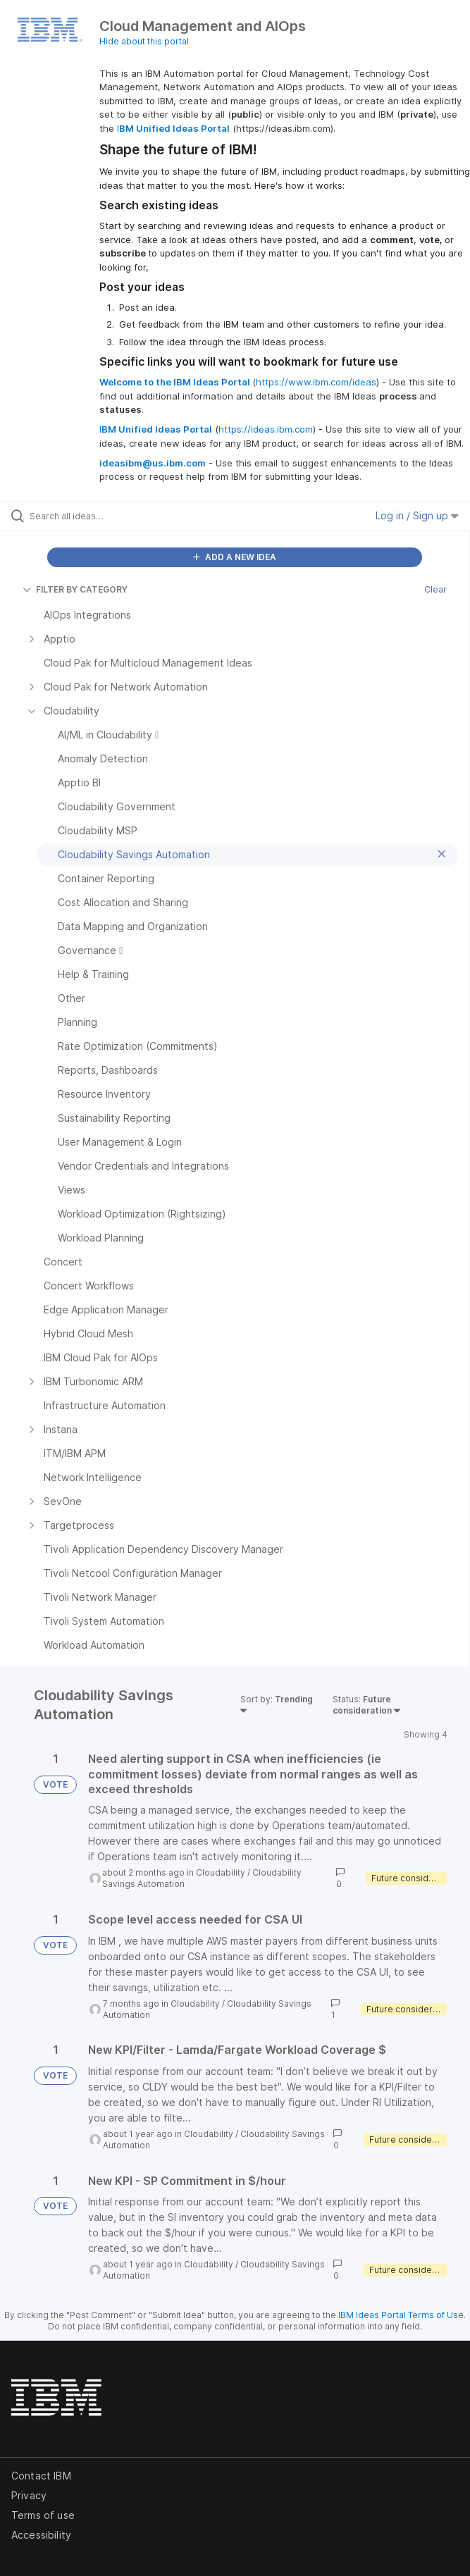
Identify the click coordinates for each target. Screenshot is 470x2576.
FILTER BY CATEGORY (75, 589)
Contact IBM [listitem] (41, 2476)
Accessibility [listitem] (41, 2535)
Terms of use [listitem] (43, 2515)
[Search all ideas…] (109, 515)
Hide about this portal (144, 41)
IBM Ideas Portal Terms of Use (401, 2315)
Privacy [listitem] (29, 2495)
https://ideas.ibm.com (265, 429)
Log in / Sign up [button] (417, 515)
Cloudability (220, 1872)
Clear (435, 589)
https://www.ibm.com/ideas (316, 382)
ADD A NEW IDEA (234, 557)
